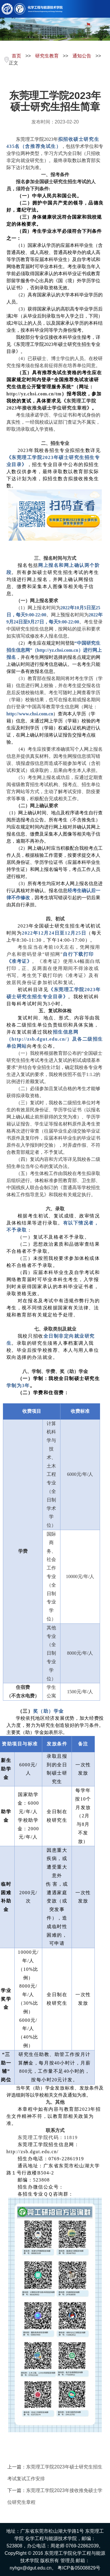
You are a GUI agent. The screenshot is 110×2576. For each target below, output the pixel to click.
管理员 (67, 2560)
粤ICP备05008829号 (78, 2567)
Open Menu (102, 9)
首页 (16, 55)
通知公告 (81, 55)
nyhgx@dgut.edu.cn (31, 2567)
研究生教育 (47, 55)
